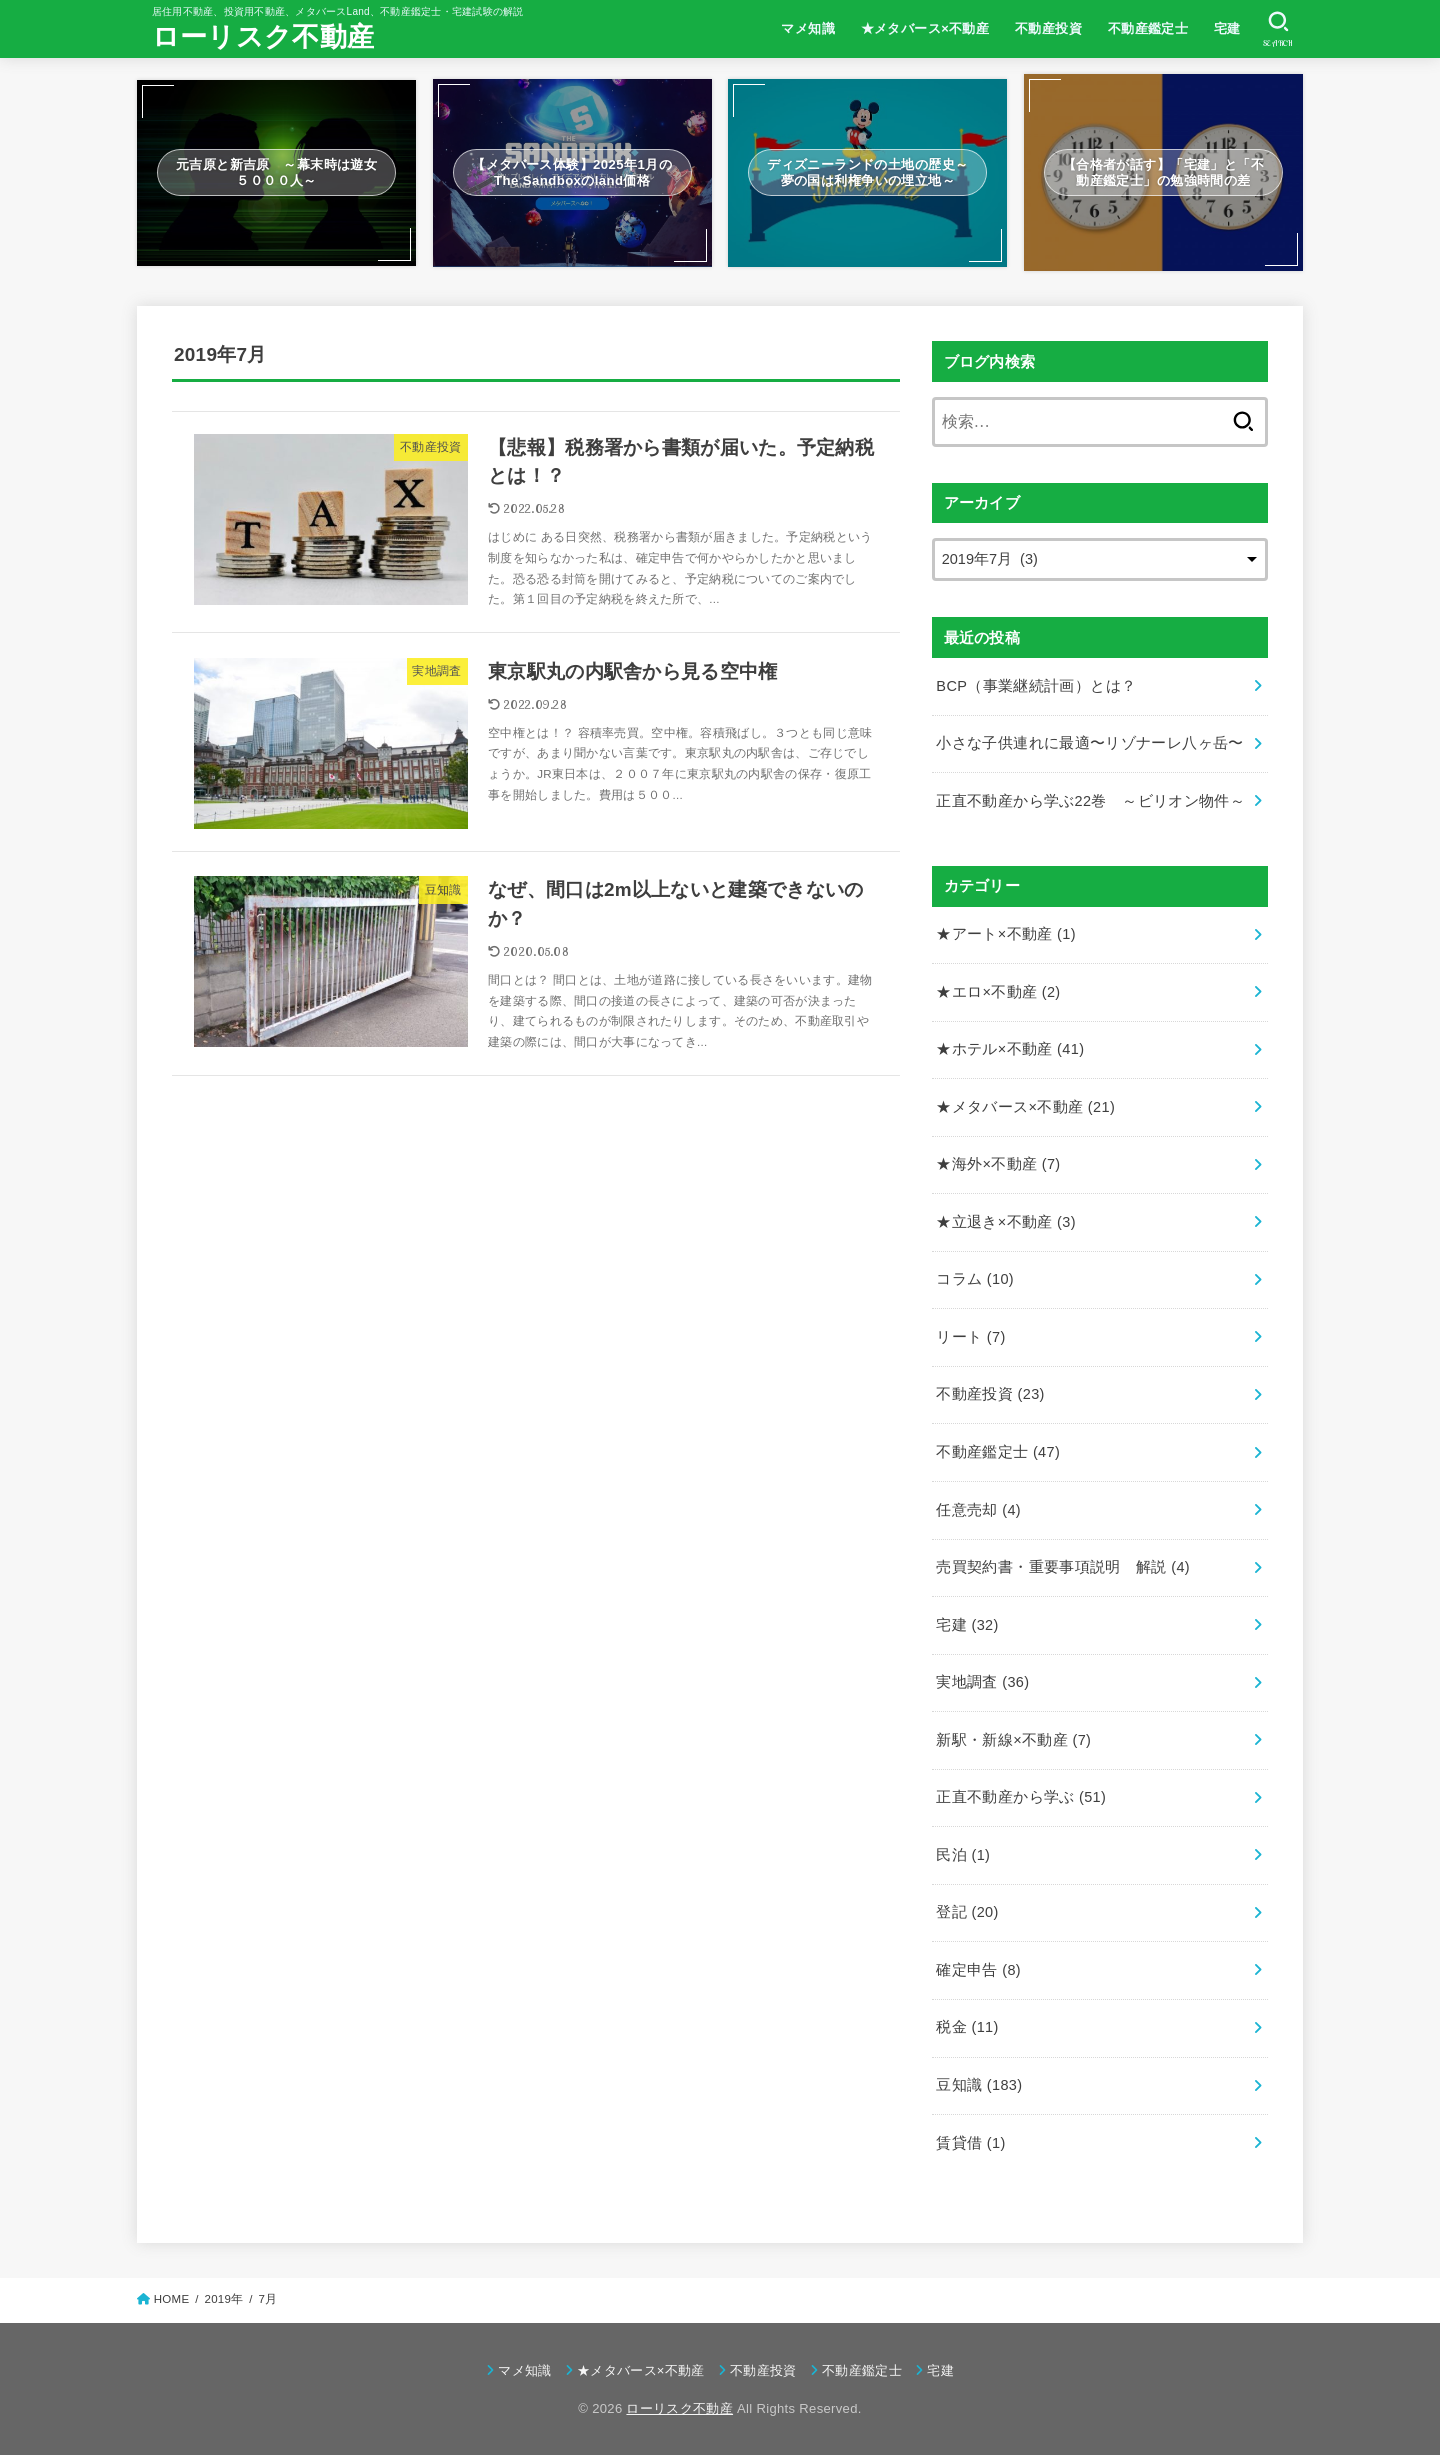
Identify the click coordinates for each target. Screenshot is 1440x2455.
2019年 (223, 2299)
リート (970, 1337)
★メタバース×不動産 (925, 28)
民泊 (963, 1855)
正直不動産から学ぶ (1021, 1797)
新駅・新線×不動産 (1013, 1740)
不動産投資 (1048, 28)
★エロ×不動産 (998, 992)
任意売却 (978, 1510)
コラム (975, 1279)
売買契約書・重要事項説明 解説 (1063, 1567)
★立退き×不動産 (1006, 1222)
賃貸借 (970, 2143)
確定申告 (978, 1970)
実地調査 (982, 1682)
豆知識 (979, 2085)
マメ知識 (808, 28)
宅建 (1227, 28)
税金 (967, 2027)
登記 (967, 1912)
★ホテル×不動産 (1010, 1049)
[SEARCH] (1278, 29)
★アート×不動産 (1006, 934)
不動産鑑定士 (1148, 28)
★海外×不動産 (998, 1164)
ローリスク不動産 (263, 37)
